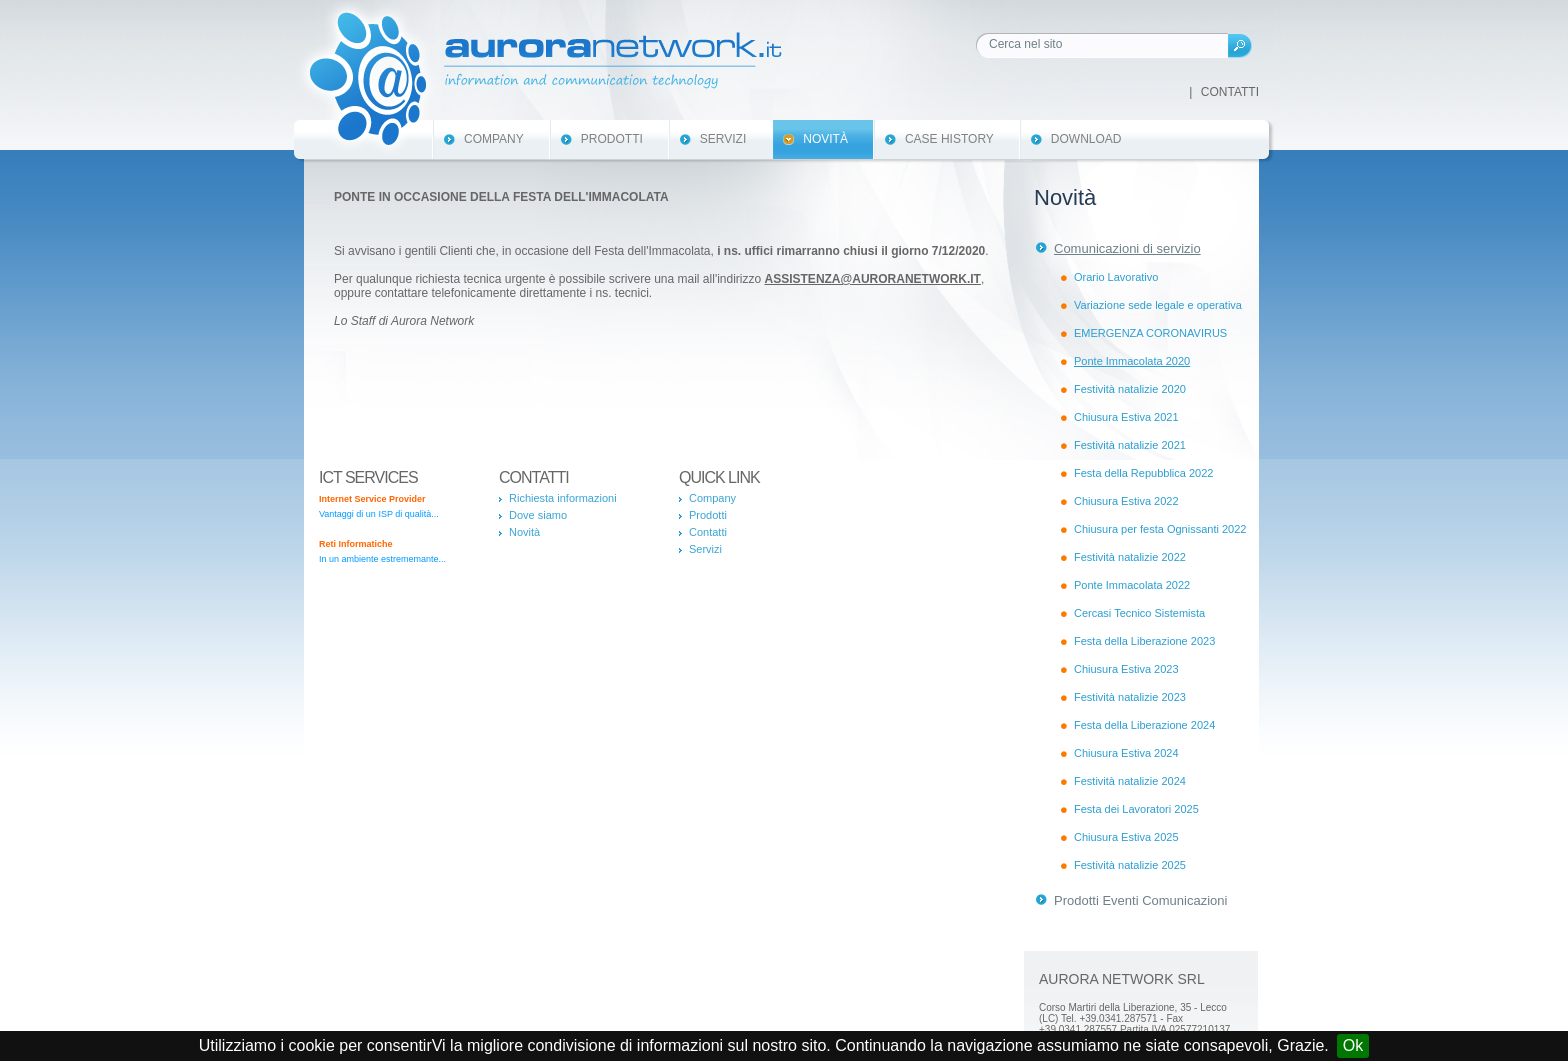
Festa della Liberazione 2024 (1144, 725)
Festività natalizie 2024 (1130, 781)
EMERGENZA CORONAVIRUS (1150, 333)
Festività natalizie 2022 (1130, 557)
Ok (1353, 1045)
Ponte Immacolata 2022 (1132, 585)
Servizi (723, 139)
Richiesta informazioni (563, 498)
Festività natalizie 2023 (1130, 697)
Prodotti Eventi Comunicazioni (1140, 900)
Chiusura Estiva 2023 (1126, 669)
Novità (825, 139)
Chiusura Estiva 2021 (1126, 417)
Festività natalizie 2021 (1130, 445)
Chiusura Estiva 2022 (1126, 501)
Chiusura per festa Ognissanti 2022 (1160, 529)
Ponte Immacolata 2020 (1132, 361)
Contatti (1230, 92)
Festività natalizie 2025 (1130, 865)
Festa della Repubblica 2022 (1143, 473)
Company (494, 139)
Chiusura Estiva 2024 (1126, 753)
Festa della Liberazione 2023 (1144, 641)
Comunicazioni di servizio (1127, 248)
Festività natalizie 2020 (1130, 389)
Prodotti (612, 139)
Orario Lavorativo (1116, 277)
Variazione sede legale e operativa (1158, 305)
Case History (949, 139)
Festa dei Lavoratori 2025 (1136, 809)
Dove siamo (538, 515)
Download (1086, 139)
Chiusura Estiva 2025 (1126, 837)
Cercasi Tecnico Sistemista (1139, 613)
